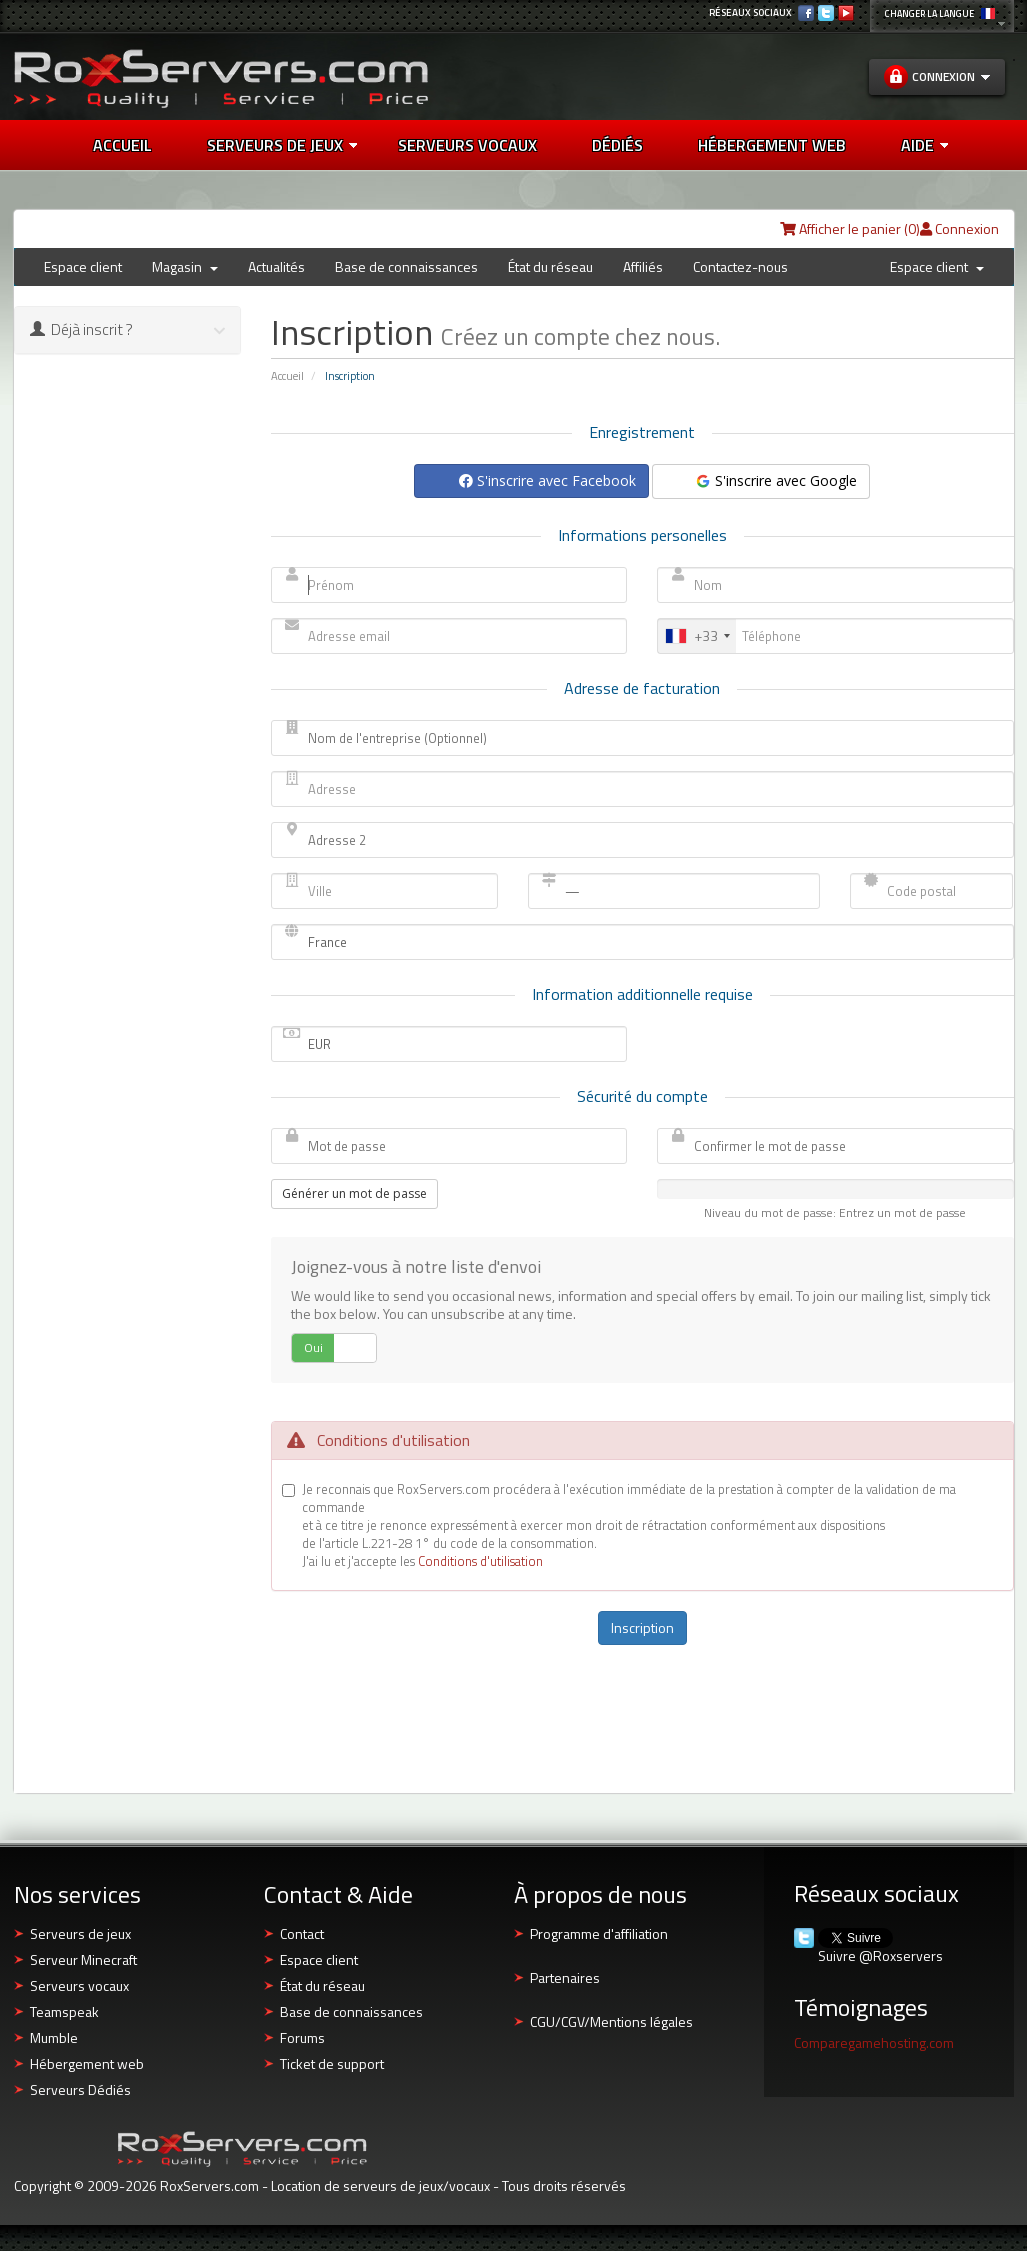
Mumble (54, 2037)
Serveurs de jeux (282, 145)
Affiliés (643, 266)
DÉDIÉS (617, 145)
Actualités (276, 266)
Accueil (122, 145)
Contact (302, 1933)
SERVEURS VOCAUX (467, 145)
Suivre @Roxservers (880, 1956)
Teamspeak (64, 2011)
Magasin (185, 266)
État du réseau (550, 266)
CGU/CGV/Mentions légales (611, 2021)
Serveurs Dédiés (80, 2089)
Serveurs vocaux (79, 1985)
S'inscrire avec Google (775, 480)
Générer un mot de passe (354, 1193)
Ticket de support (332, 2063)
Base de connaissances (406, 266)
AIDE (924, 145)
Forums (302, 2037)
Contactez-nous (740, 266)
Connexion (959, 228)
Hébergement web (87, 2063)
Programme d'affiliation (599, 1933)
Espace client (83, 266)
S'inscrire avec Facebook (547, 480)
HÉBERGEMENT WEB (772, 145)
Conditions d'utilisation (480, 1561)
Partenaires (565, 1977)
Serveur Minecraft (83, 1959)
